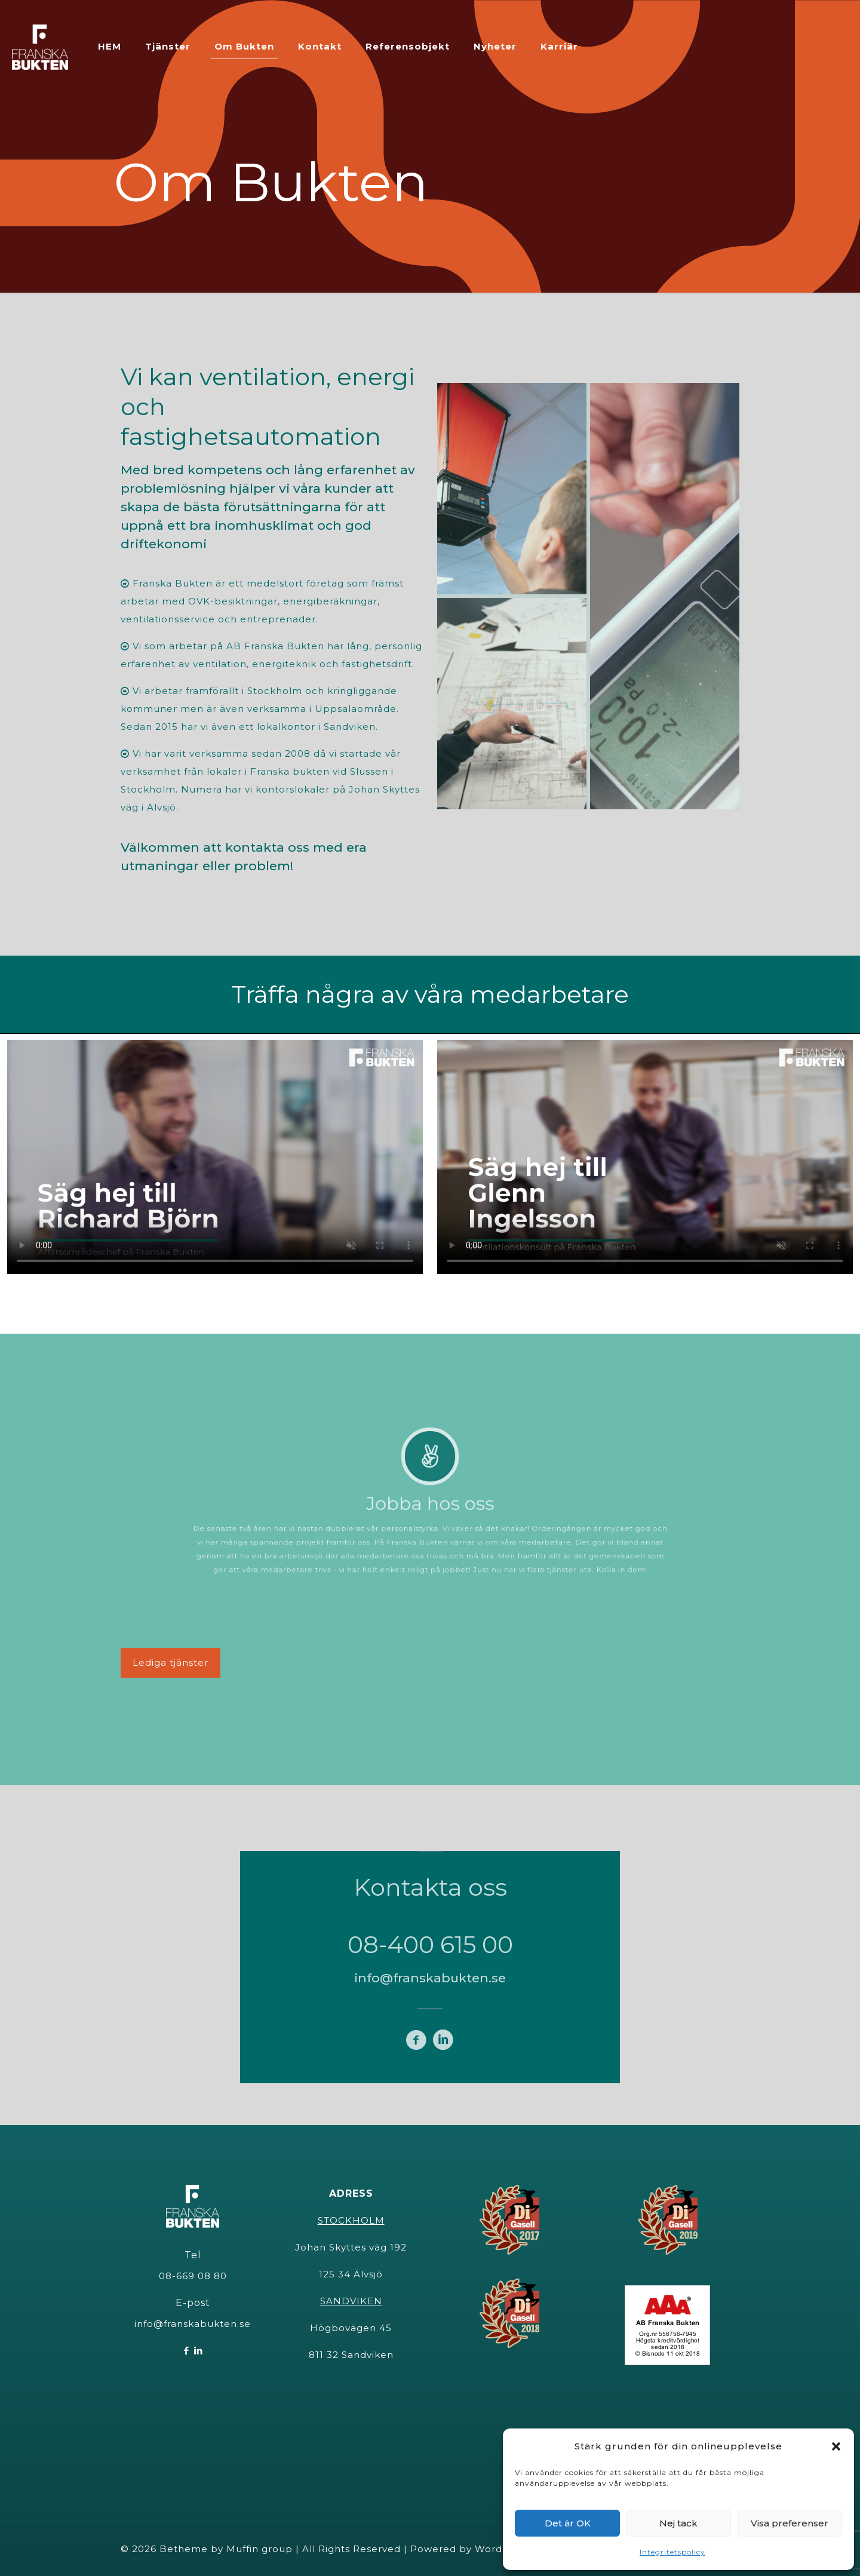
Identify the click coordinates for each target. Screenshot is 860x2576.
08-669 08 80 (193, 2276)
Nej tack (678, 2523)
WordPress (502, 2548)
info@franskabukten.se (192, 2323)
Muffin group (259, 2548)
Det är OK (568, 2523)
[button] (836, 2446)
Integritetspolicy (672, 2551)
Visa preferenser (789, 2523)
